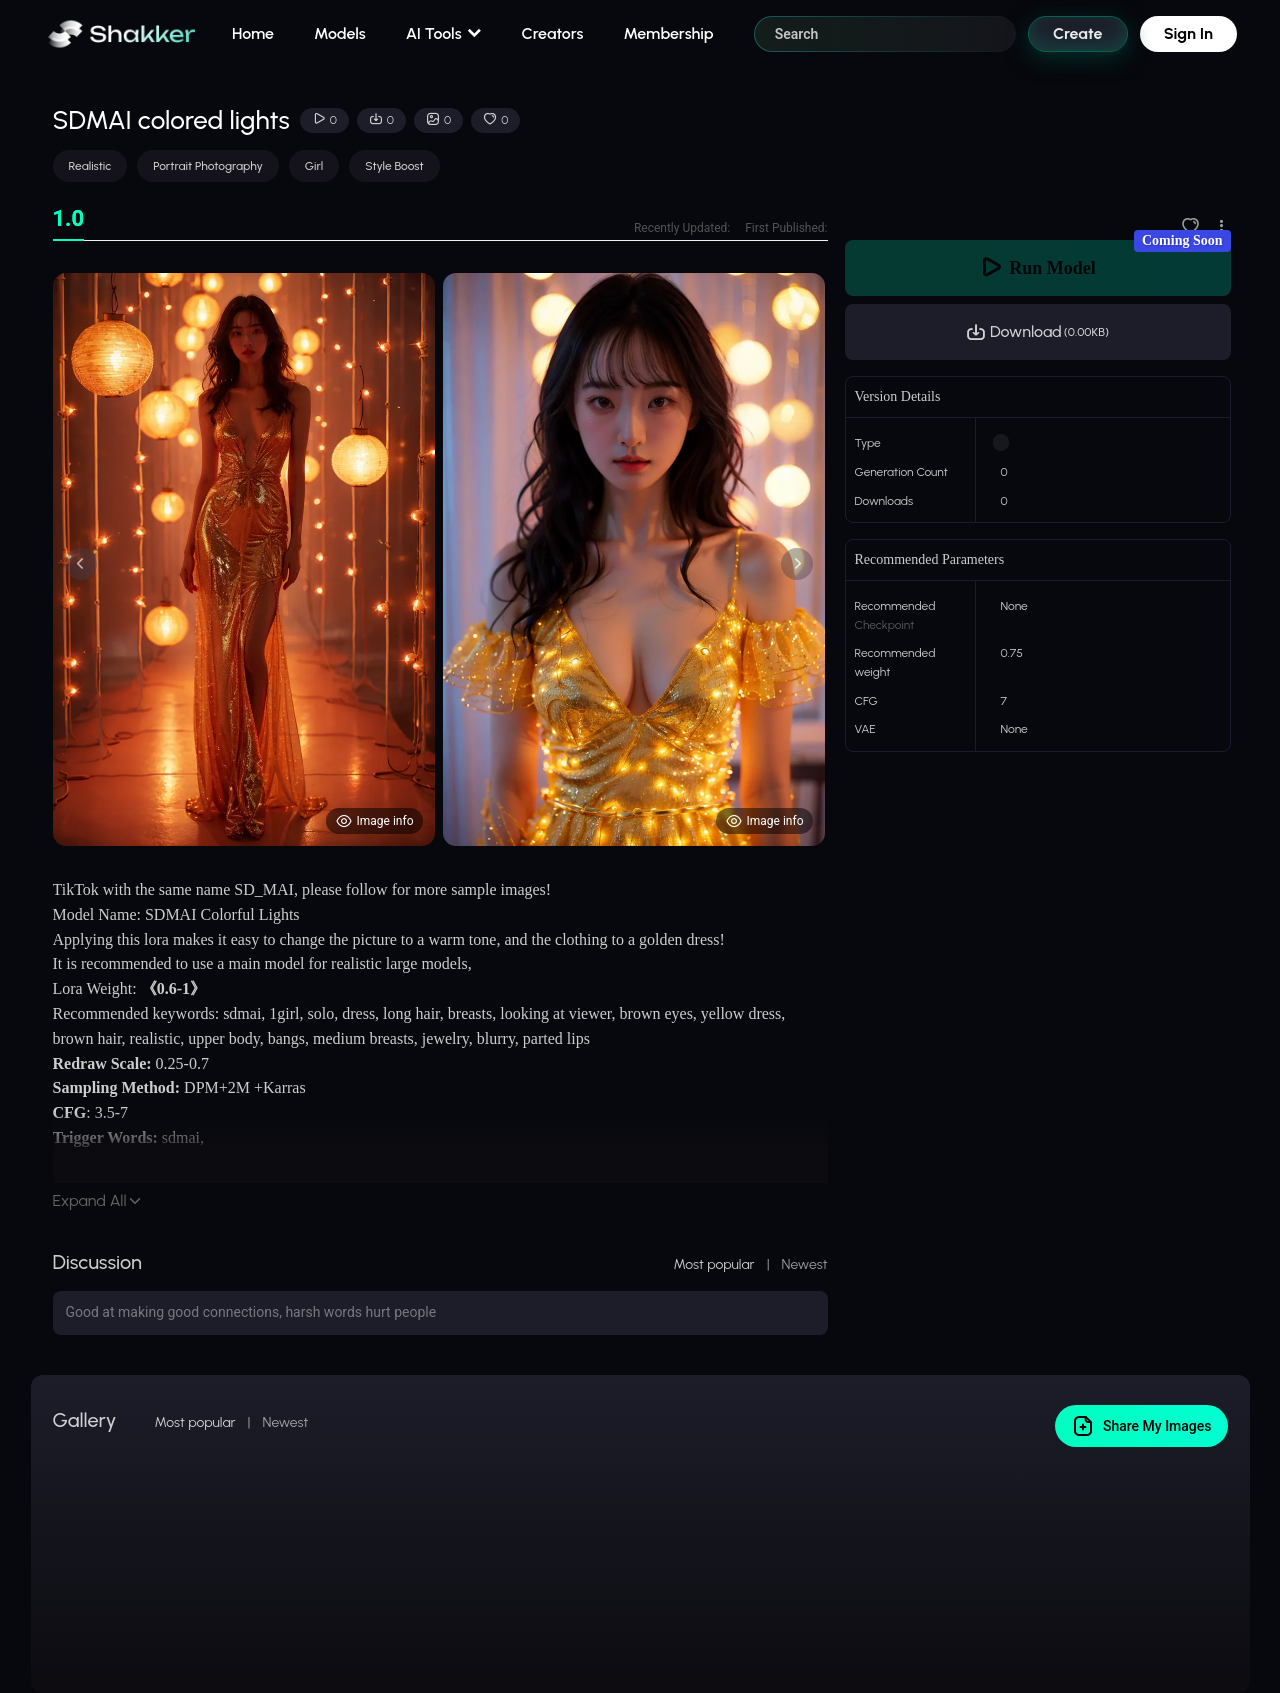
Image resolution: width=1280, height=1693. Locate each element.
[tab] (69, 219)
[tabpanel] (440, 559)
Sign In (1188, 33)
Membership (668, 33)
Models (340, 33)
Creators (553, 33)
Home (253, 33)
